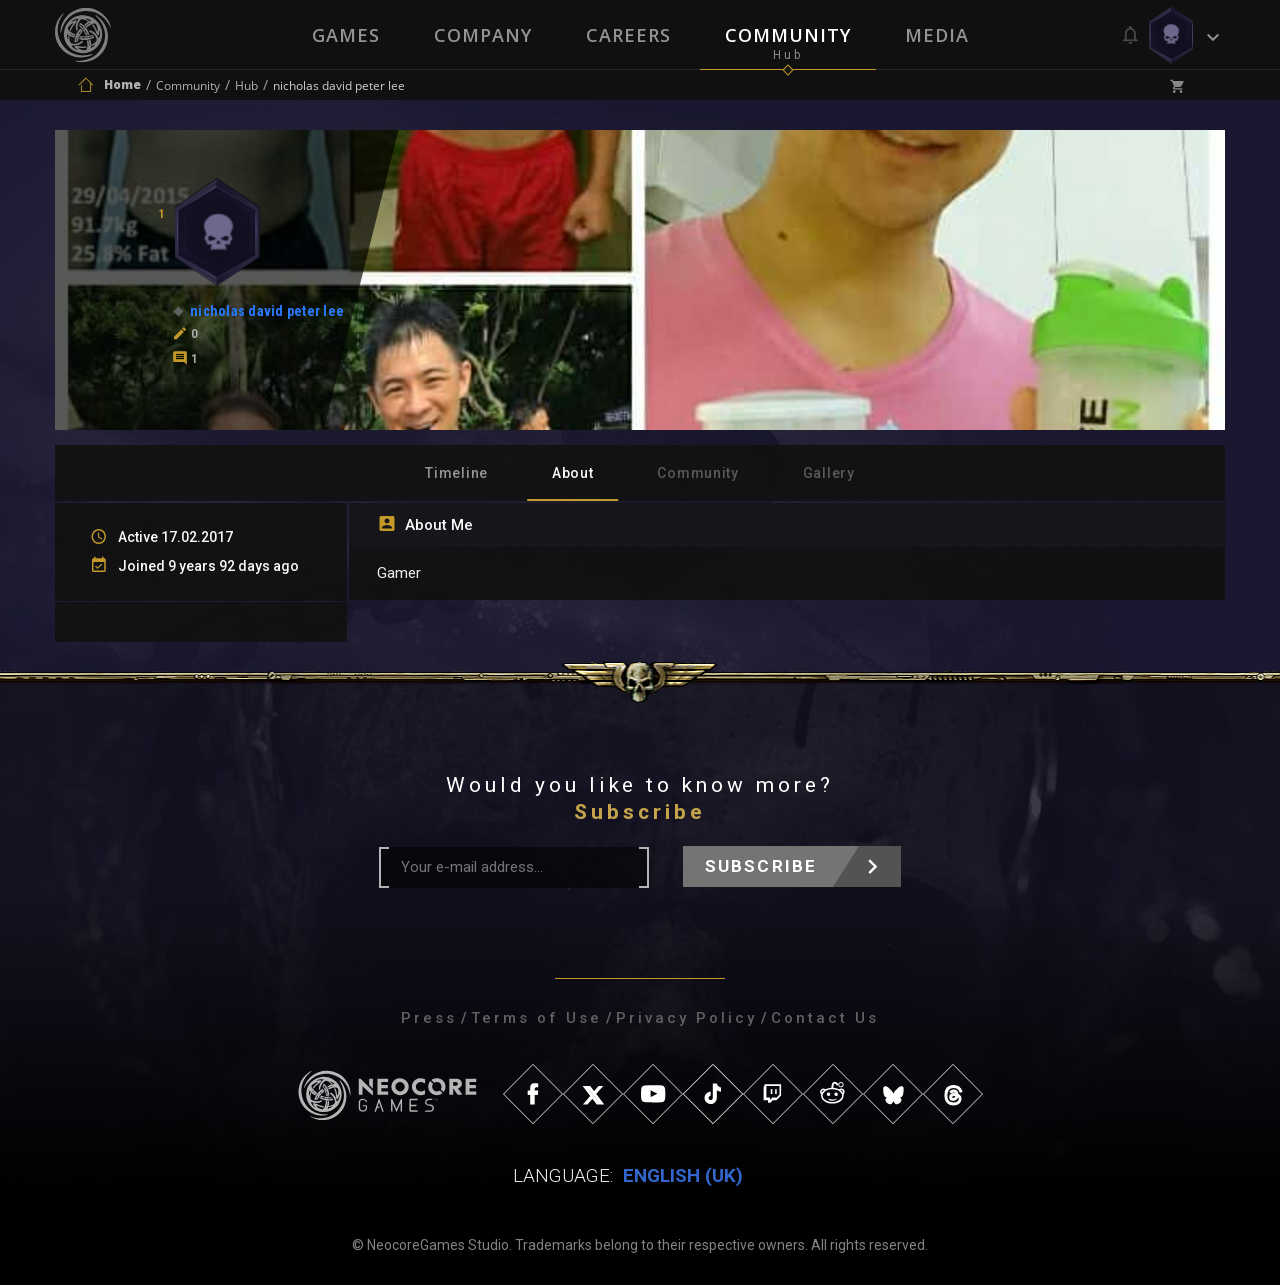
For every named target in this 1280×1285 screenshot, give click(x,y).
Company (483, 35)
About (573, 473)
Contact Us (825, 1018)
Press (429, 1018)
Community (788, 35)
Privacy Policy (686, 1018)
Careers (628, 35)
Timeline (456, 473)
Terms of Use (536, 1018)
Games (346, 35)
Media (937, 35)
